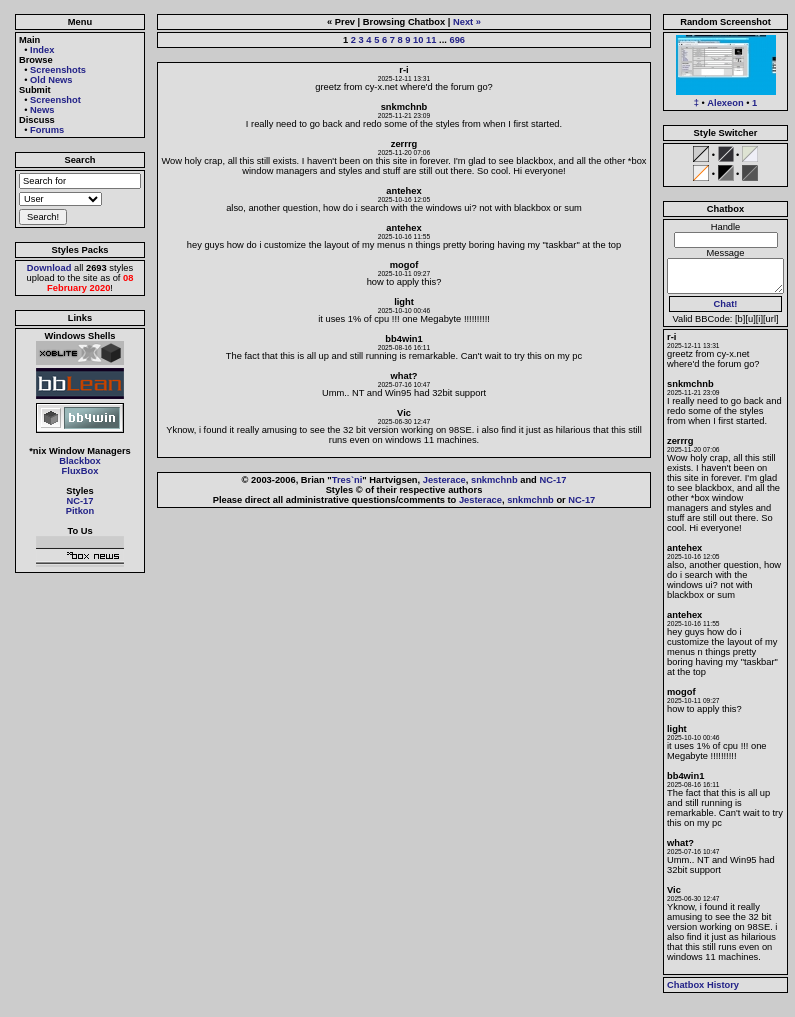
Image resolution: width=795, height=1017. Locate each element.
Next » (467, 22)
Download (49, 268)
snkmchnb (494, 480)
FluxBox (80, 471)
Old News (51, 80)
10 (418, 40)
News (42, 110)
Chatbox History (703, 985)
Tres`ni (347, 480)
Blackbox (79, 461)
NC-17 (80, 501)
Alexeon (725, 103)
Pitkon (80, 511)
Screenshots (58, 70)
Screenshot (55, 100)
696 (457, 40)
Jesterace (444, 480)
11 (431, 40)
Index (42, 50)
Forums (47, 130)
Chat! (726, 304)
